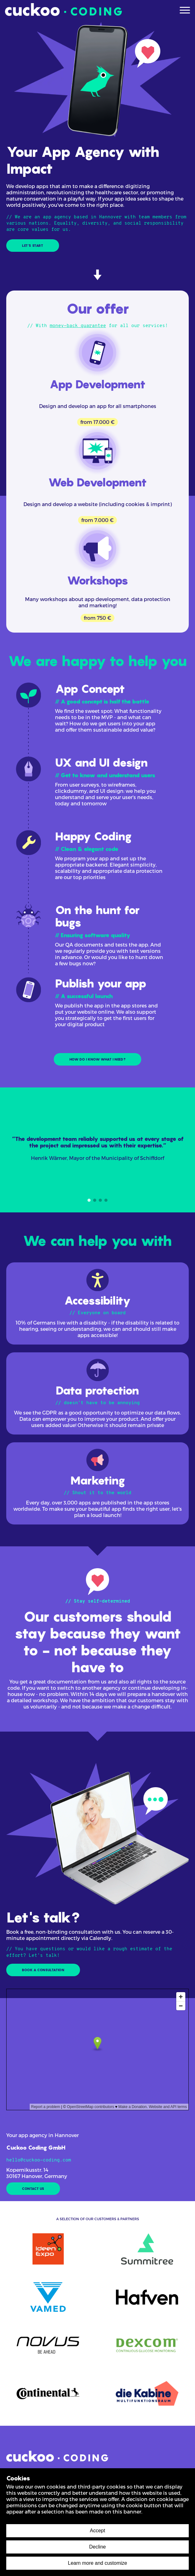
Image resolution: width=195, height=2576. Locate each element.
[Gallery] (97, 1150)
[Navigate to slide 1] (89, 1200)
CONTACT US (33, 2188)
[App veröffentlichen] (97, 1012)
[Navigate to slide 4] (106, 1200)
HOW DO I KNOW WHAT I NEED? (97, 1059)
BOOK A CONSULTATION (43, 1970)
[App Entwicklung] (97, 865)
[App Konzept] (97, 717)
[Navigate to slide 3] (100, 1200)
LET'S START (32, 245)
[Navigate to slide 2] (95, 1200)
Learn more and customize (97, 2563)
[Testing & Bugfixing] (97, 938)
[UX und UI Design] (97, 791)
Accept (97, 2530)
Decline (97, 2546)
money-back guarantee (78, 326)
